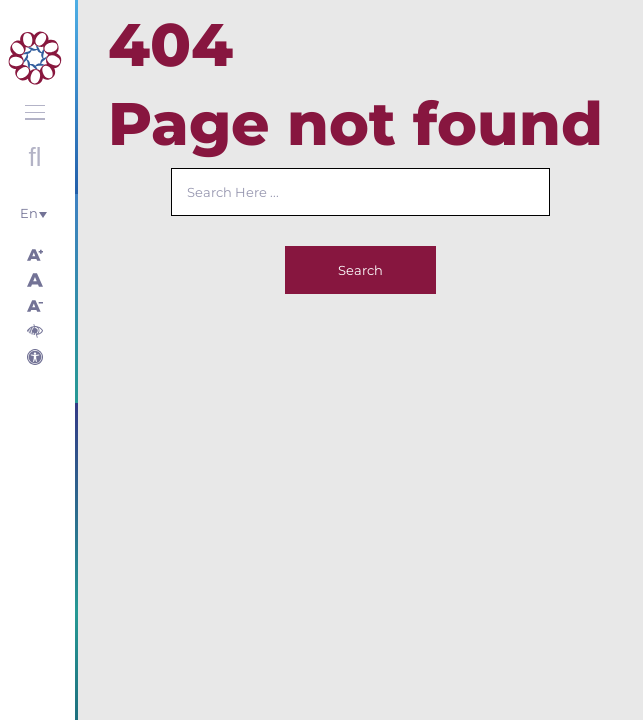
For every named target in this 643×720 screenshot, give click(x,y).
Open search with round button (35, 157)
